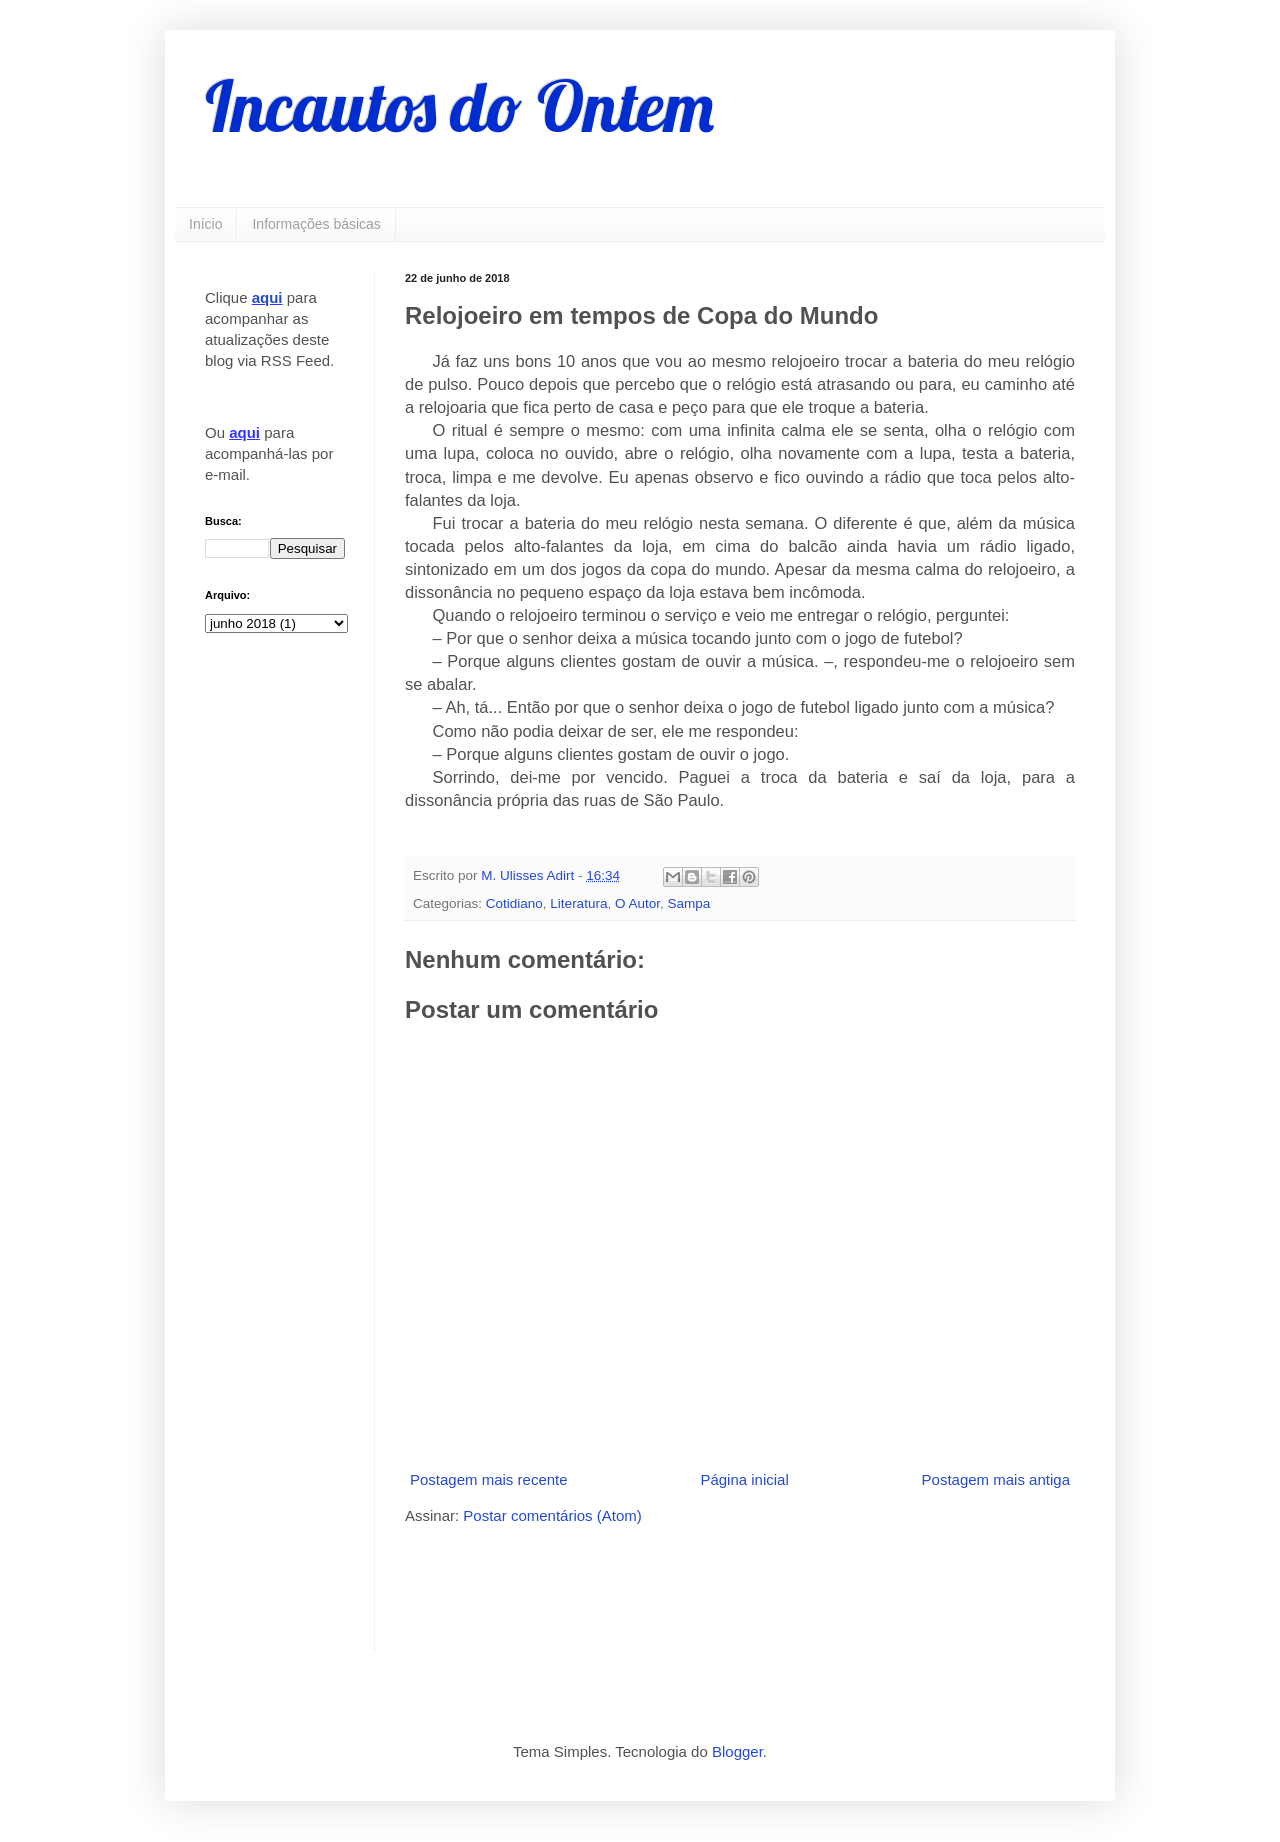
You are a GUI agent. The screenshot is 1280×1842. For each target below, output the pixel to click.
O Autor (637, 903)
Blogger (737, 1751)
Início (205, 224)
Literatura (578, 903)
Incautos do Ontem (459, 106)
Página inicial (744, 1479)
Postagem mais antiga (996, 1479)
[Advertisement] (639, 1586)
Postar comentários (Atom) (552, 1515)
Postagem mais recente (489, 1479)
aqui (267, 297)
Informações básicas (316, 224)
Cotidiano (514, 903)
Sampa (688, 903)
